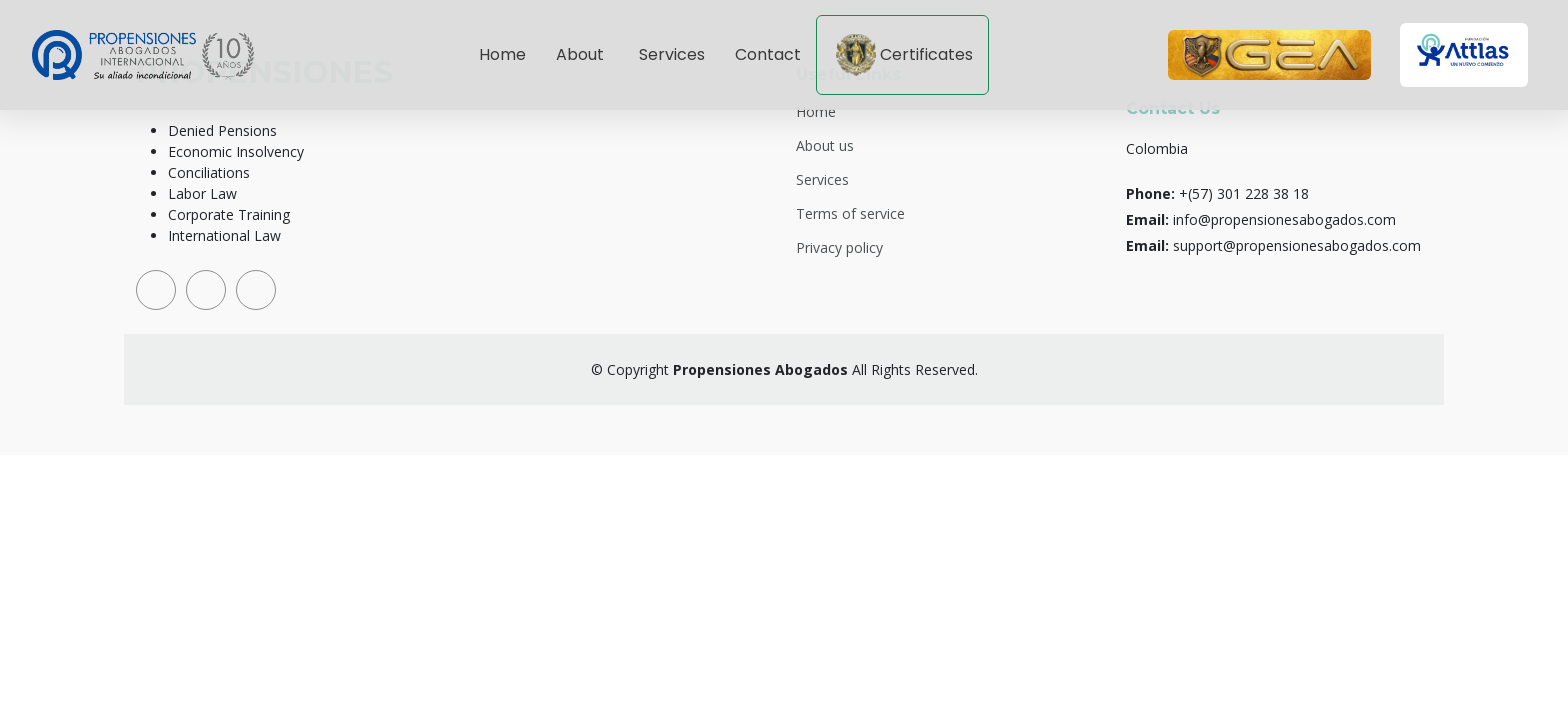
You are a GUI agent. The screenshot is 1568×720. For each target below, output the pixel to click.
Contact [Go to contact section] (768, 54)
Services (822, 180)
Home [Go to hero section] (502, 54)
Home (816, 112)
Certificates (904, 55)
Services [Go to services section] (672, 54)
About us (825, 146)
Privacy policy (839, 248)
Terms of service (850, 214)
